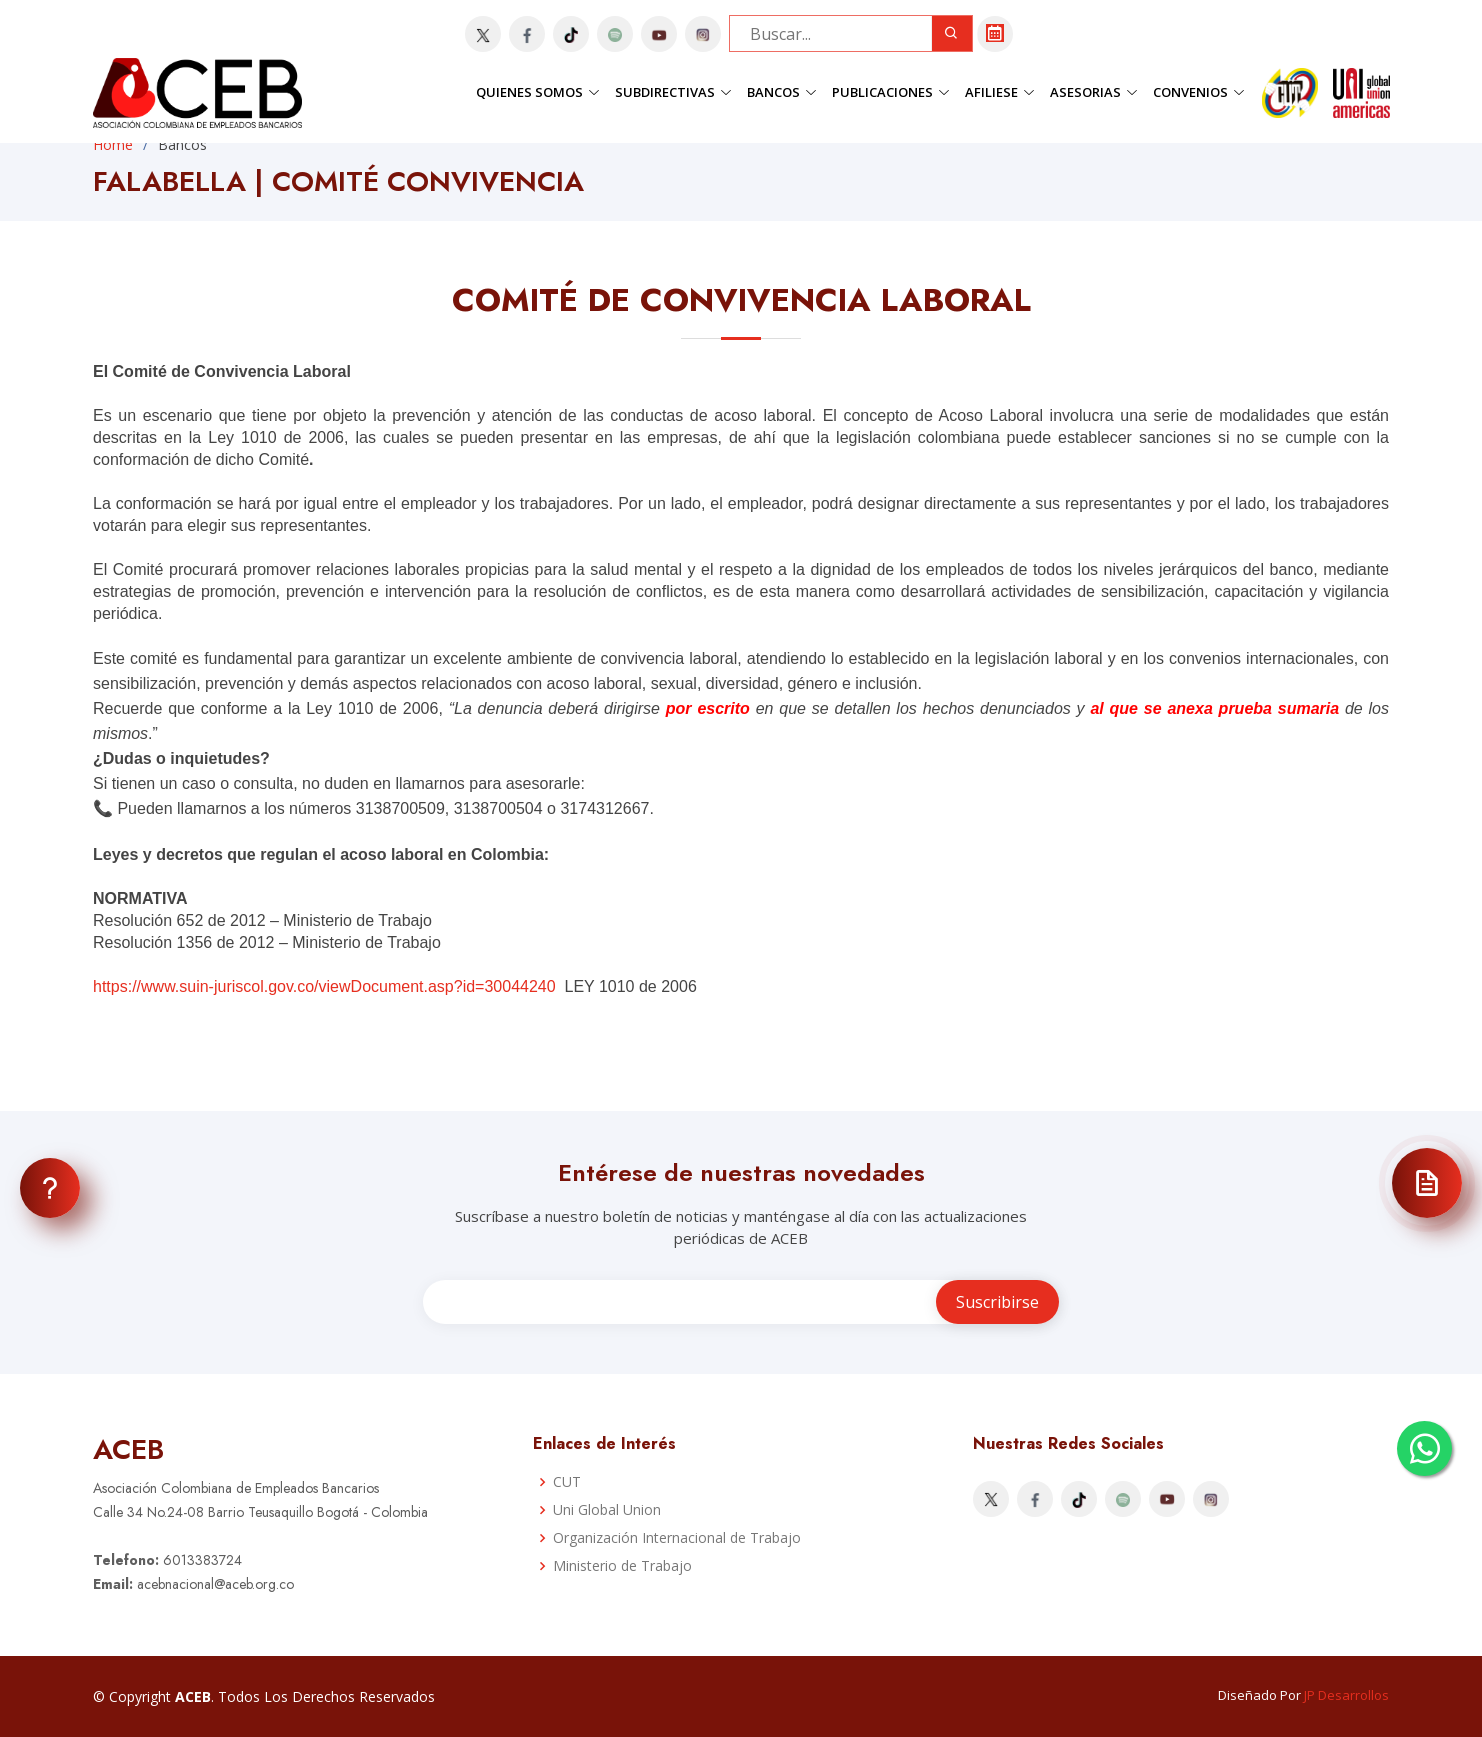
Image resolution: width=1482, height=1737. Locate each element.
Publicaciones (891, 92)
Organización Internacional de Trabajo (677, 1538)
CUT (567, 1482)
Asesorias (1094, 92)
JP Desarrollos (1346, 1695)
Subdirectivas (673, 92)
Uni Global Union (607, 1510)
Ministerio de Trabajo (622, 1566)
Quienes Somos (538, 92)
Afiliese (1000, 92)
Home (113, 144)
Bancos (782, 92)
